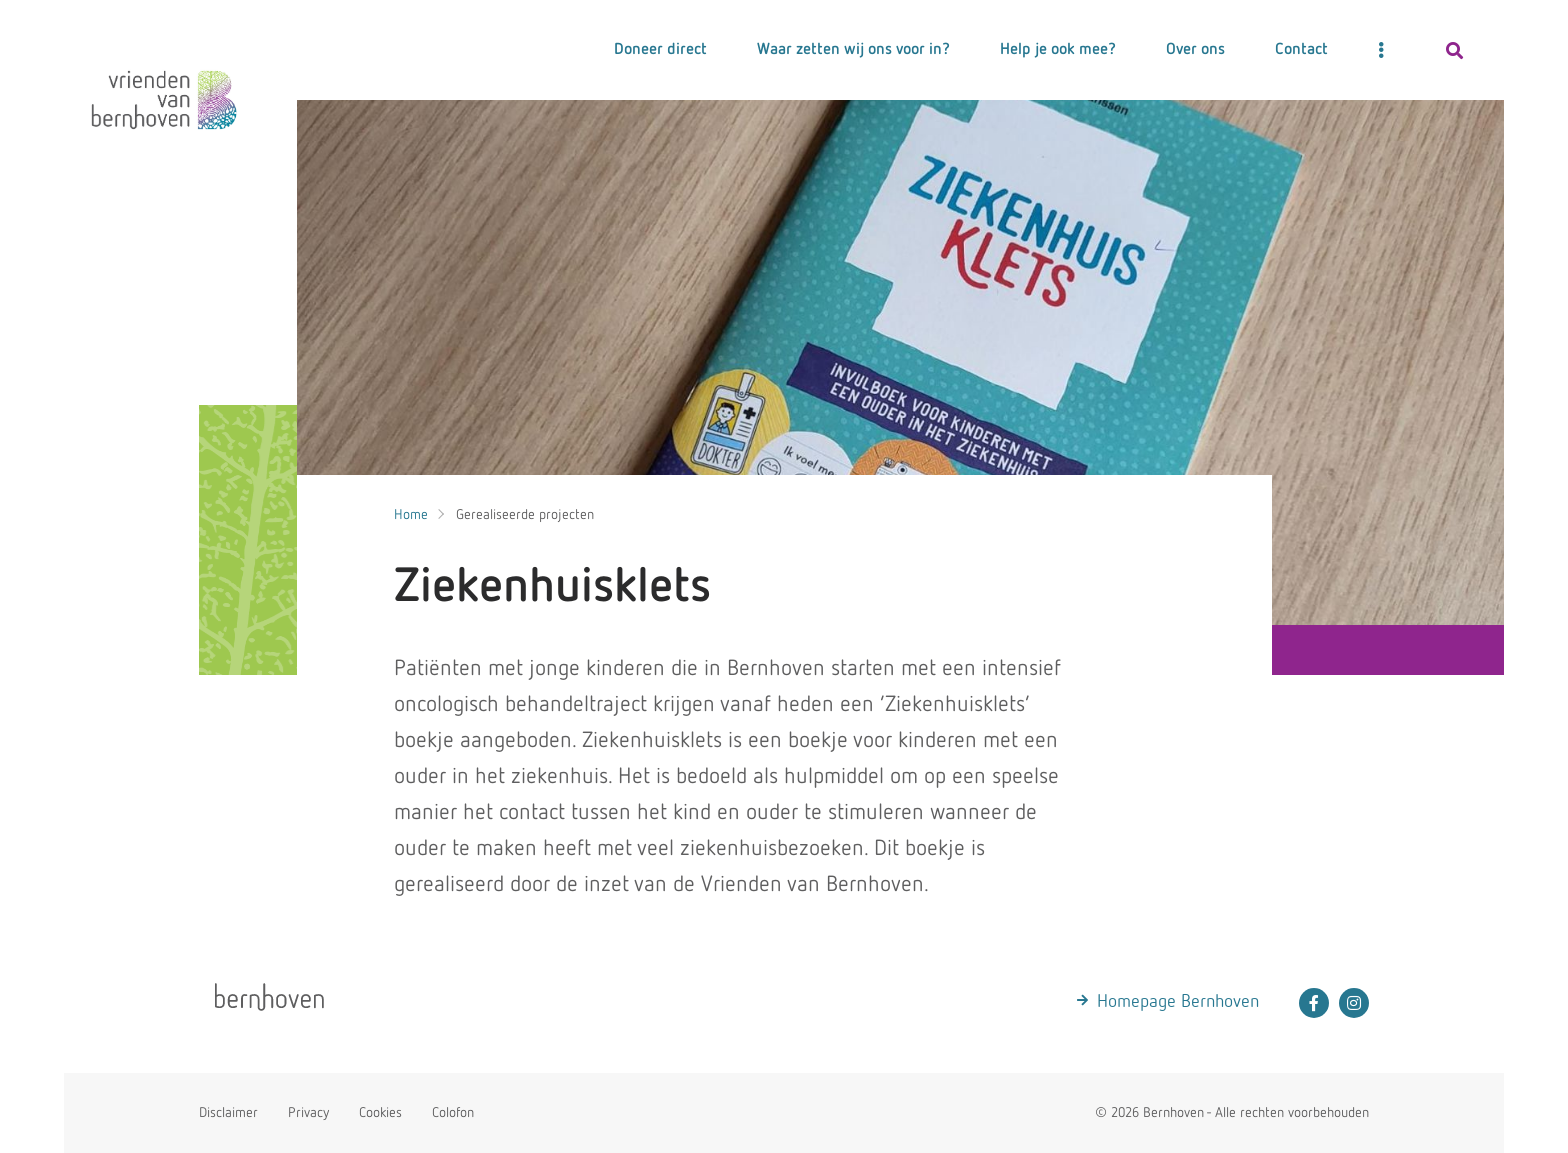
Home (411, 515)
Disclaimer (228, 1113)
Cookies (380, 1113)
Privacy (308, 1113)
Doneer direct (660, 50)
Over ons (1195, 50)
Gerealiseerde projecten (525, 515)
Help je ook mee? (1058, 50)
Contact (1301, 50)
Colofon (453, 1113)
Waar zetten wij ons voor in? (853, 50)
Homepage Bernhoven (1178, 1002)
